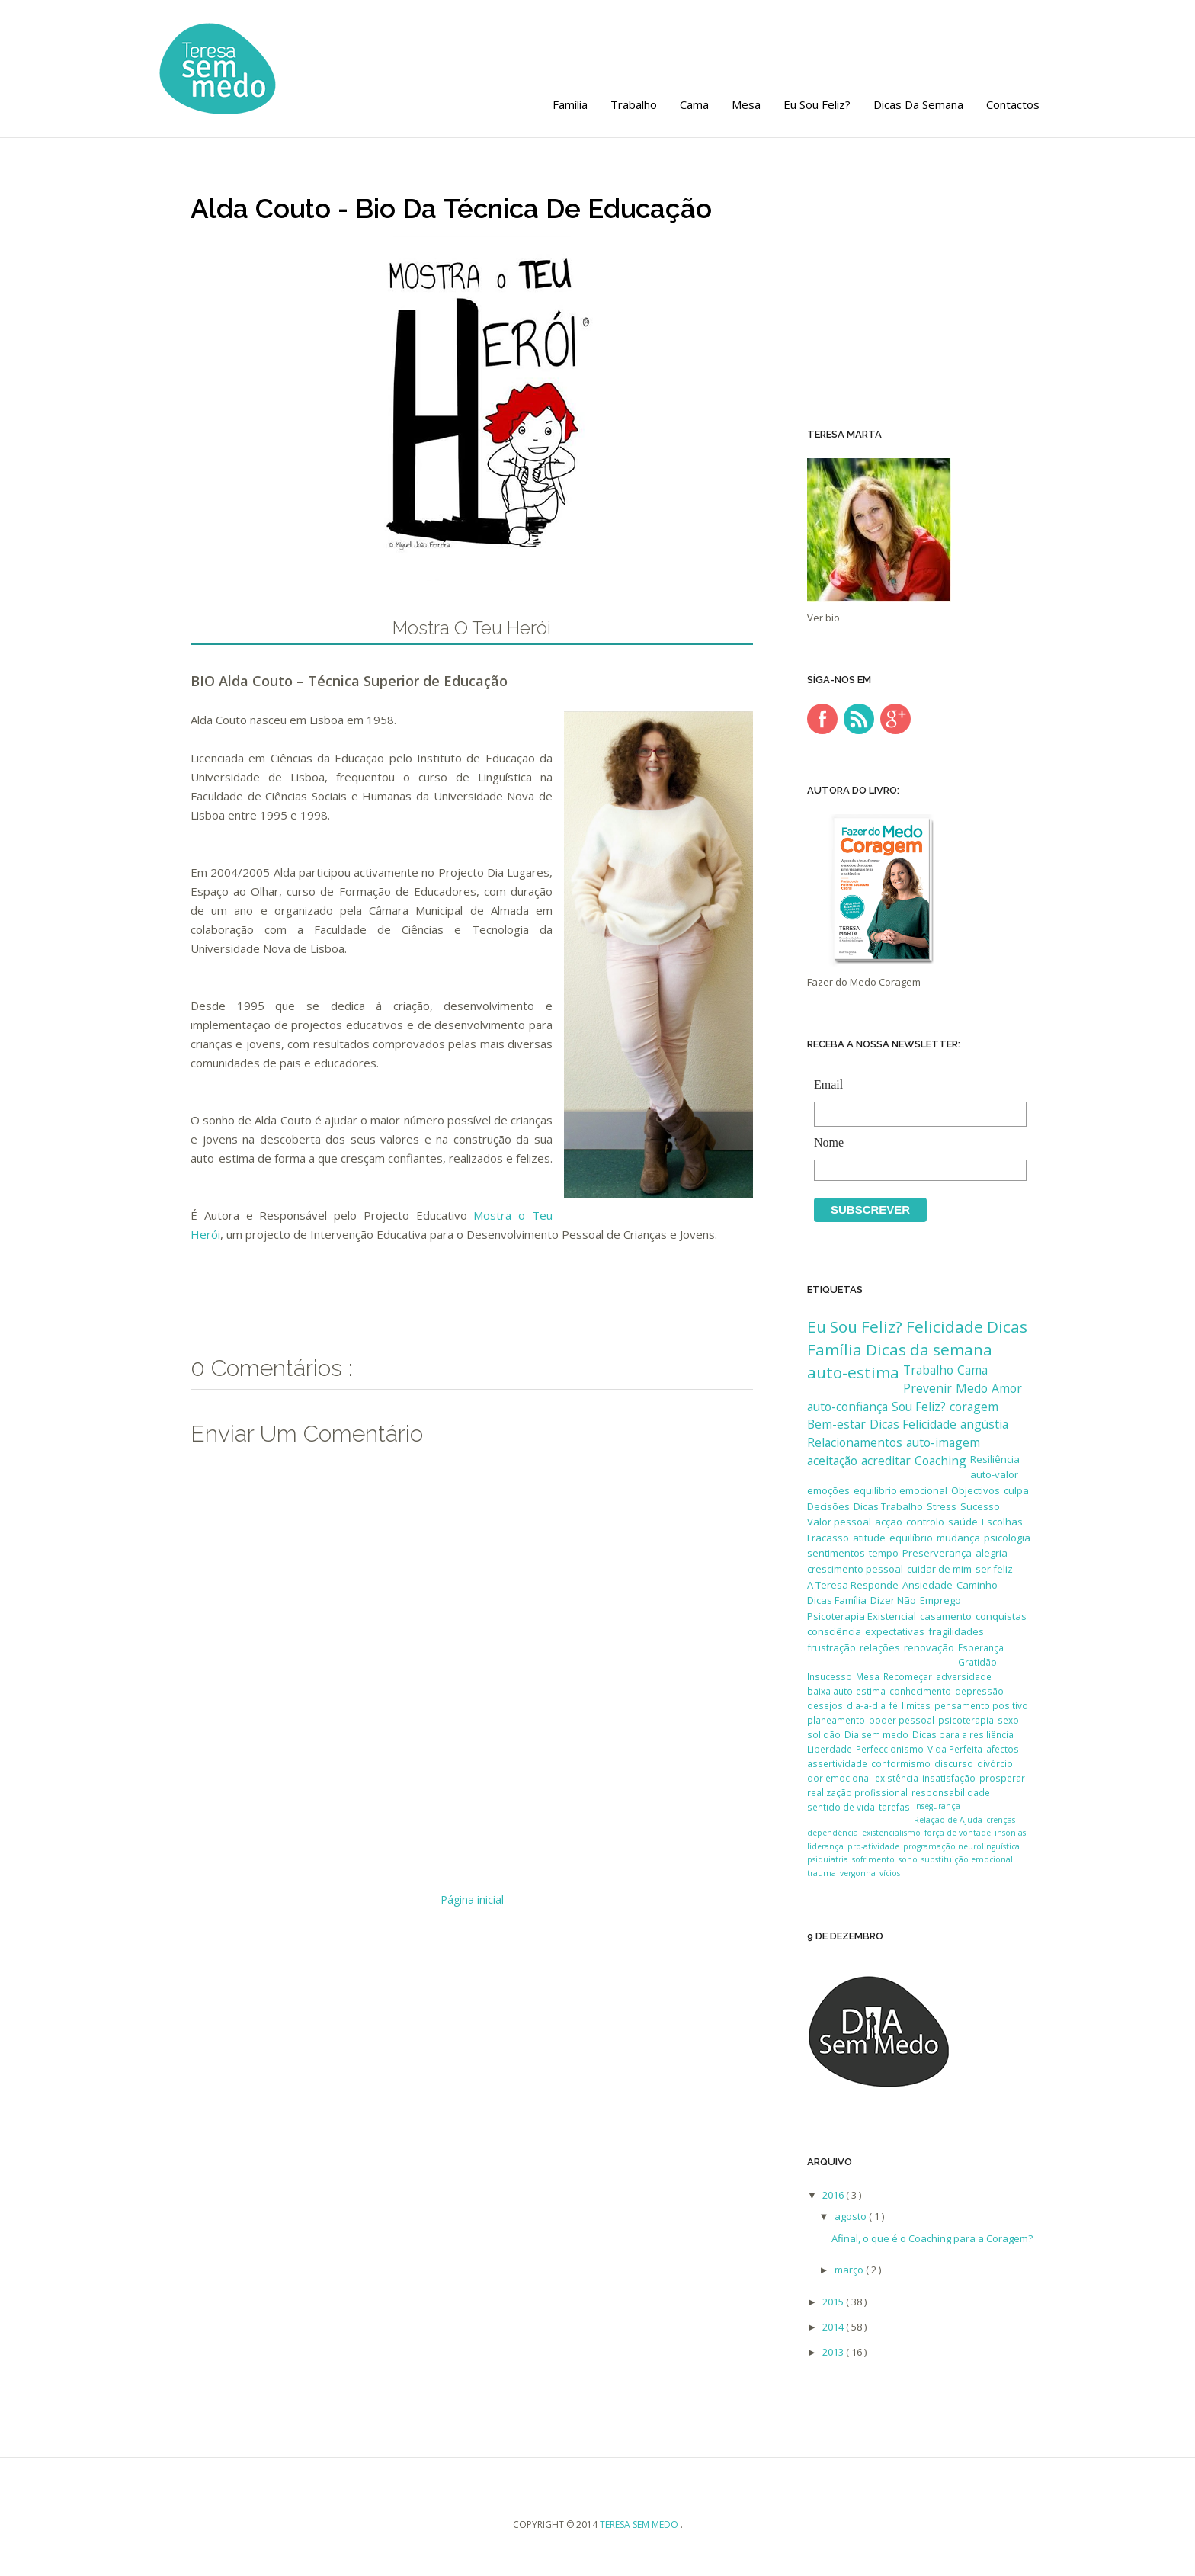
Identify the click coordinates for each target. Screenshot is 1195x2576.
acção (888, 1522)
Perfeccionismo (890, 1749)
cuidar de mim (939, 1569)
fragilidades (956, 1631)
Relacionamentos (854, 1442)
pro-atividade (873, 1846)
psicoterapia (966, 1720)
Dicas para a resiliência (963, 1734)
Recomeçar (907, 1676)
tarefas (894, 1807)
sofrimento (873, 1859)
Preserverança (937, 1553)
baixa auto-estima (846, 1691)
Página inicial (472, 1899)
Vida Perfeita (954, 1749)
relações (880, 1647)
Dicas (1007, 1326)
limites (916, 1705)
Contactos (1013, 104)
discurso (953, 1763)
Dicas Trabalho (888, 1506)
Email (916, 1086)
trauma (821, 1873)
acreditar (886, 1460)
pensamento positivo (981, 1705)
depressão (979, 1691)
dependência (832, 1832)
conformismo (901, 1763)
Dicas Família (837, 1600)
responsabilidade (950, 1792)
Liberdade (829, 1749)
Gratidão (977, 1662)
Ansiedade (927, 1585)
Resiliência (995, 1459)
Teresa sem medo (640, 2524)
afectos (1002, 1749)
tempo (884, 1553)
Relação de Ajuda (948, 1819)
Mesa (746, 104)
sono (908, 1859)
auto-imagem (943, 1442)
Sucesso (980, 1506)
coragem (974, 1406)
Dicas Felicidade (913, 1424)
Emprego (940, 1600)
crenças (1000, 1819)
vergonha (858, 1873)
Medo (972, 1388)
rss (859, 719)
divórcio (995, 1763)
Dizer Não (893, 1600)
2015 (834, 2301)
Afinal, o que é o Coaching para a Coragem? (932, 2238)
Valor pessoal (839, 1522)
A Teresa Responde (853, 1585)
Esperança (981, 1647)
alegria (992, 1553)
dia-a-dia (866, 1705)
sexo (1008, 1720)
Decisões (828, 1506)
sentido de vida (841, 1807)
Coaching (940, 1460)
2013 (834, 2352)
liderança (825, 1846)
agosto (852, 2216)
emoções (828, 1490)
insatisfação (949, 1778)
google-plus (895, 719)
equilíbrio (911, 1538)
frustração (831, 1647)
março (850, 2269)
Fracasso (828, 1538)
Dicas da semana (918, 104)
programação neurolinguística (961, 1846)
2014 (834, 2327)
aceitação (832, 1460)
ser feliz (994, 1569)
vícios (889, 1873)
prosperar (1002, 1778)
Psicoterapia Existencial (861, 1616)
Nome (916, 1144)
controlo (925, 1522)
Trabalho (633, 104)
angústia (984, 1424)
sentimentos (836, 1553)
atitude (869, 1538)
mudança (958, 1538)
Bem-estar (836, 1424)
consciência (834, 1631)
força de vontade (957, 1832)
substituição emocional (967, 1859)
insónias (1010, 1832)
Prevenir (927, 1388)
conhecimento (920, 1691)
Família (570, 104)
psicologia (1007, 1538)
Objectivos (975, 1490)
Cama (694, 104)
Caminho (977, 1585)
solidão (824, 1734)
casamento (946, 1616)
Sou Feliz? (919, 1406)
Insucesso (829, 1676)
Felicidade (944, 1326)
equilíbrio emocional (900, 1490)
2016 (834, 2195)
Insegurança (937, 1806)
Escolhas (1002, 1522)
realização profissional (857, 1792)
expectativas (894, 1631)
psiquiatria (827, 1859)
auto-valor (994, 1474)
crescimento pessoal (855, 1569)
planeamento (836, 1720)
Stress (941, 1506)
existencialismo (891, 1832)
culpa (1016, 1490)
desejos (825, 1705)
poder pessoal (901, 1720)
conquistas (1001, 1616)
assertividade (837, 1763)
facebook (822, 719)
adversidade (964, 1676)
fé (893, 1705)
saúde (963, 1522)
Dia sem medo (876, 1734)
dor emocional (839, 1778)
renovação (929, 1647)
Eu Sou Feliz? (817, 104)
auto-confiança (847, 1406)
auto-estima (853, 1372)
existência (896, 1778)
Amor (1007, 1388)
